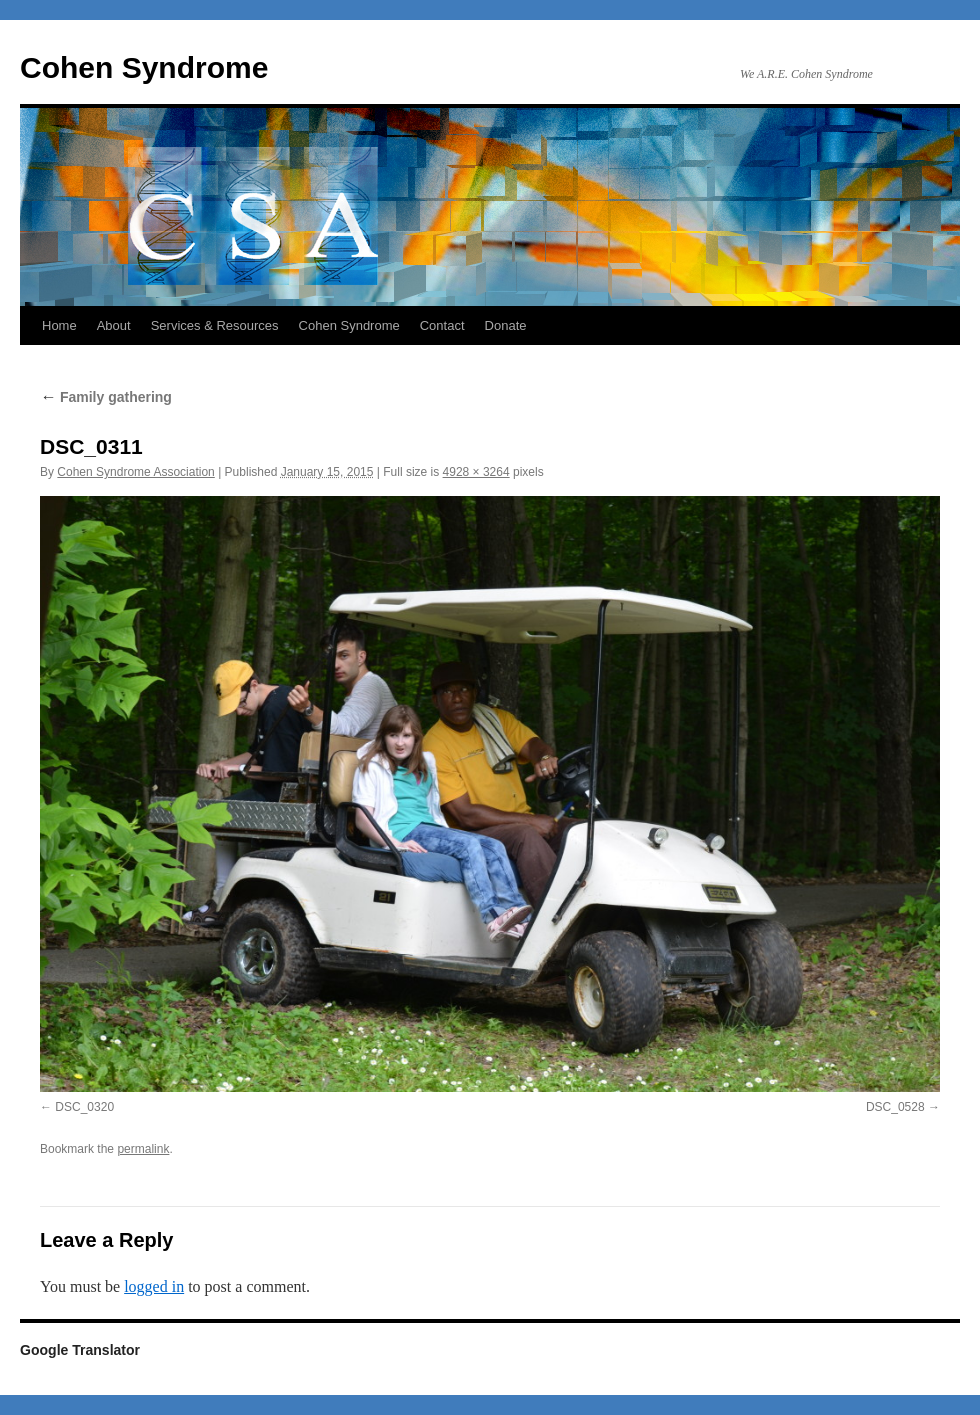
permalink (143, 1149)
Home (59, 325)
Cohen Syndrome (144, 67)
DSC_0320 (84, 1107)
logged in (154, 1286)
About (114, 325)
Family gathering (106, 397)
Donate (506, 325)
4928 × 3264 (476, 472)
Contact (442, 325)
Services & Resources (215, 325)
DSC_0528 (895, 1107)
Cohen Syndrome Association (135, 472)
